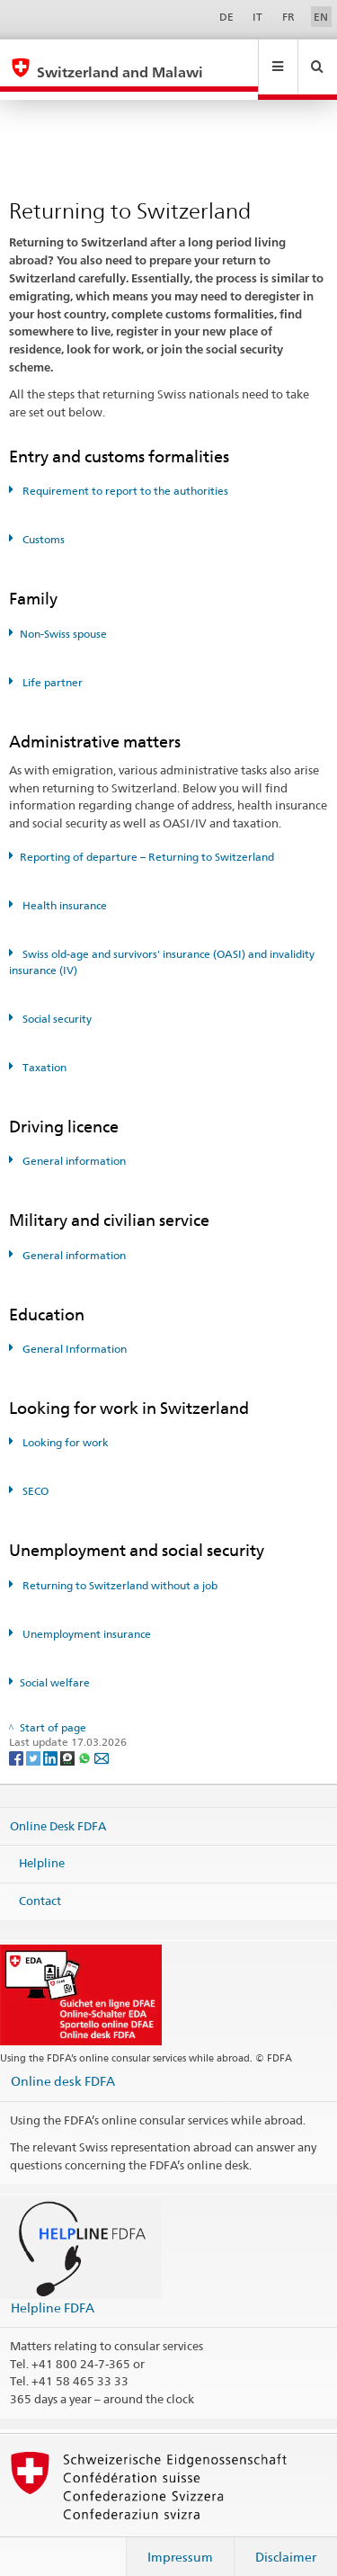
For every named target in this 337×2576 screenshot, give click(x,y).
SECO (34, 1473)
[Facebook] (17, 1740)
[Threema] (68, 1740)
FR (288, 16)
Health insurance (63, 888)
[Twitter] (34, 1740)
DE (226, 16)
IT (257, 16)
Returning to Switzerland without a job (118, 1568)
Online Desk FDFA (58, 1808)
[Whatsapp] (85, 1740)
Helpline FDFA (52, 2290)
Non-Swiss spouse (63, 616)
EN (321, 16)
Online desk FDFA (63, 2063)
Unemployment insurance (85, 1616)
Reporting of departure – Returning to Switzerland (147, 839)
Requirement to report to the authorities (124, 473)
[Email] (101, 1740)
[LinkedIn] (51, 1740)
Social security (56, 1001)
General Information (73, 1331)
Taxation (43, 1050)
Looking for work (64, 1425)
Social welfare (55, 1665)
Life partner (51, 665)
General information (73, 1143)
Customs (42, 522)
